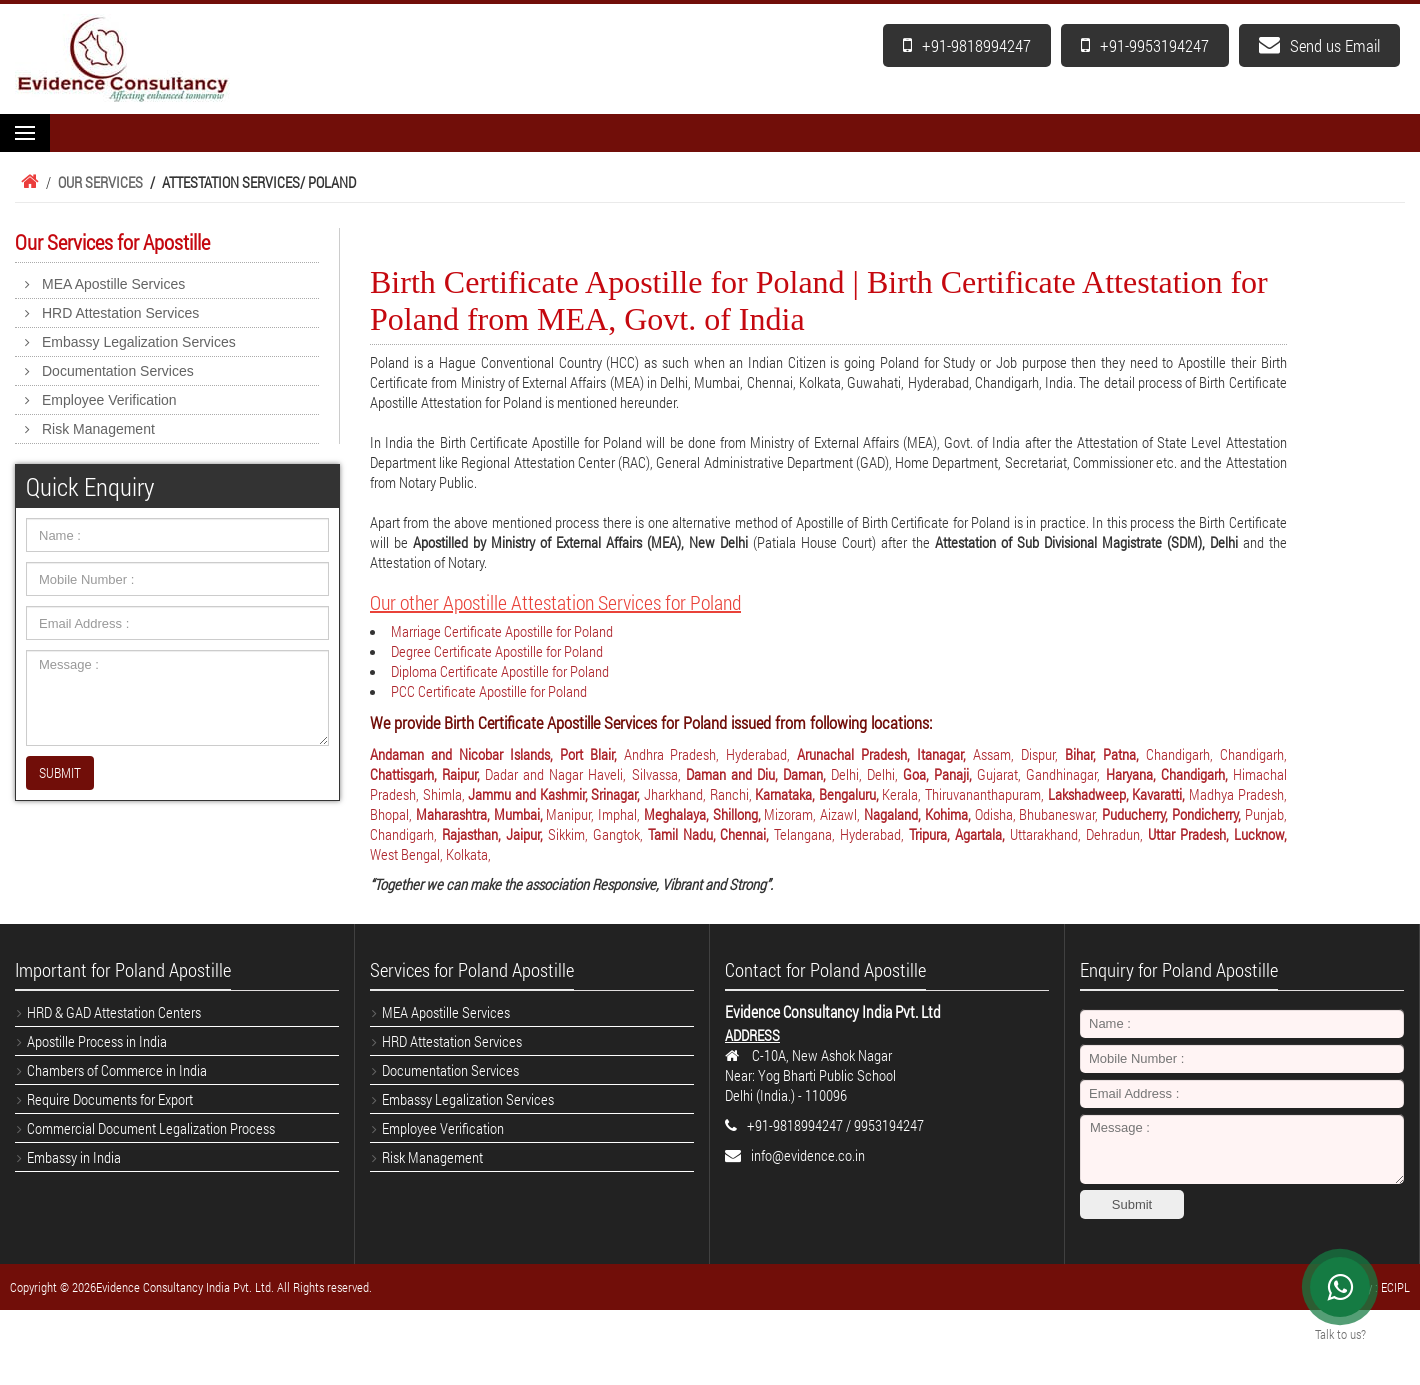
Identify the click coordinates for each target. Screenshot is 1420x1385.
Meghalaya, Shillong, (704, 814)
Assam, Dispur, (1019, 754)
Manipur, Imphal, (595, 814)
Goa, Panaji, (940, 774)
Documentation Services (118, 371)
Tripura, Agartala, (959, 834)
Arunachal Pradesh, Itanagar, (885, 754)
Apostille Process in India (97, 1041)
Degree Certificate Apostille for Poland (497, 651)
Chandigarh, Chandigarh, (1216, 754)
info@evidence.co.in (808, 1155)
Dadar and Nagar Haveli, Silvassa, (585, 774)
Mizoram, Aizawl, (814, 814)
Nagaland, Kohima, (919, 814)
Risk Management (98, 429)
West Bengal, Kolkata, (430, 854)
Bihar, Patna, (1105, 754)
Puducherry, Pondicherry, (1173, 814)
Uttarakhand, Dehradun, (1079, 834)
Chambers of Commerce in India (117, 1070)
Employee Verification (109, 400)
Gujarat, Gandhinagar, (1041, 774)
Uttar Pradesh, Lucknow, (1217, 834)
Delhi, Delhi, (867, 774)
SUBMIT (60, 772)
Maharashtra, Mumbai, (481, 814)
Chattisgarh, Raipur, (427, 774)
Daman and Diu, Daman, (758, 774)
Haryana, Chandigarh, (1169, 774)
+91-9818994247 (967, 45)
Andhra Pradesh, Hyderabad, (711, 754)
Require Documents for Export (110, 1099)
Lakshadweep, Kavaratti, (1118, 794)
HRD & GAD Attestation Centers (114, 1012)
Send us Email (1319, 45)
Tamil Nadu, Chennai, (711, 834)
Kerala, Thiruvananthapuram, (964, 794)
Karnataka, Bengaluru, (818, 794)
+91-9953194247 (1145, 45)
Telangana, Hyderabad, (841, 834)
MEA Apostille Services (113, 284)
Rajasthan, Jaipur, (495, 834)
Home (27, 182)
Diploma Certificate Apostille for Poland (500, 671)
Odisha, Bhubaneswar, (1039, 814)
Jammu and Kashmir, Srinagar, (556, 794)
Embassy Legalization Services (139, 342)
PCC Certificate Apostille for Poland (489, 691)
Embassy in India (74, 1157)
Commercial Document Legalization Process (151, 1128)
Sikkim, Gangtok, (598, 834)
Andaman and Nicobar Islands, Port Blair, (497, 754)
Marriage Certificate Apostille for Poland (502, 631)
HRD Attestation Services (120, 313)
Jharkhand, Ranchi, (699, 794)
